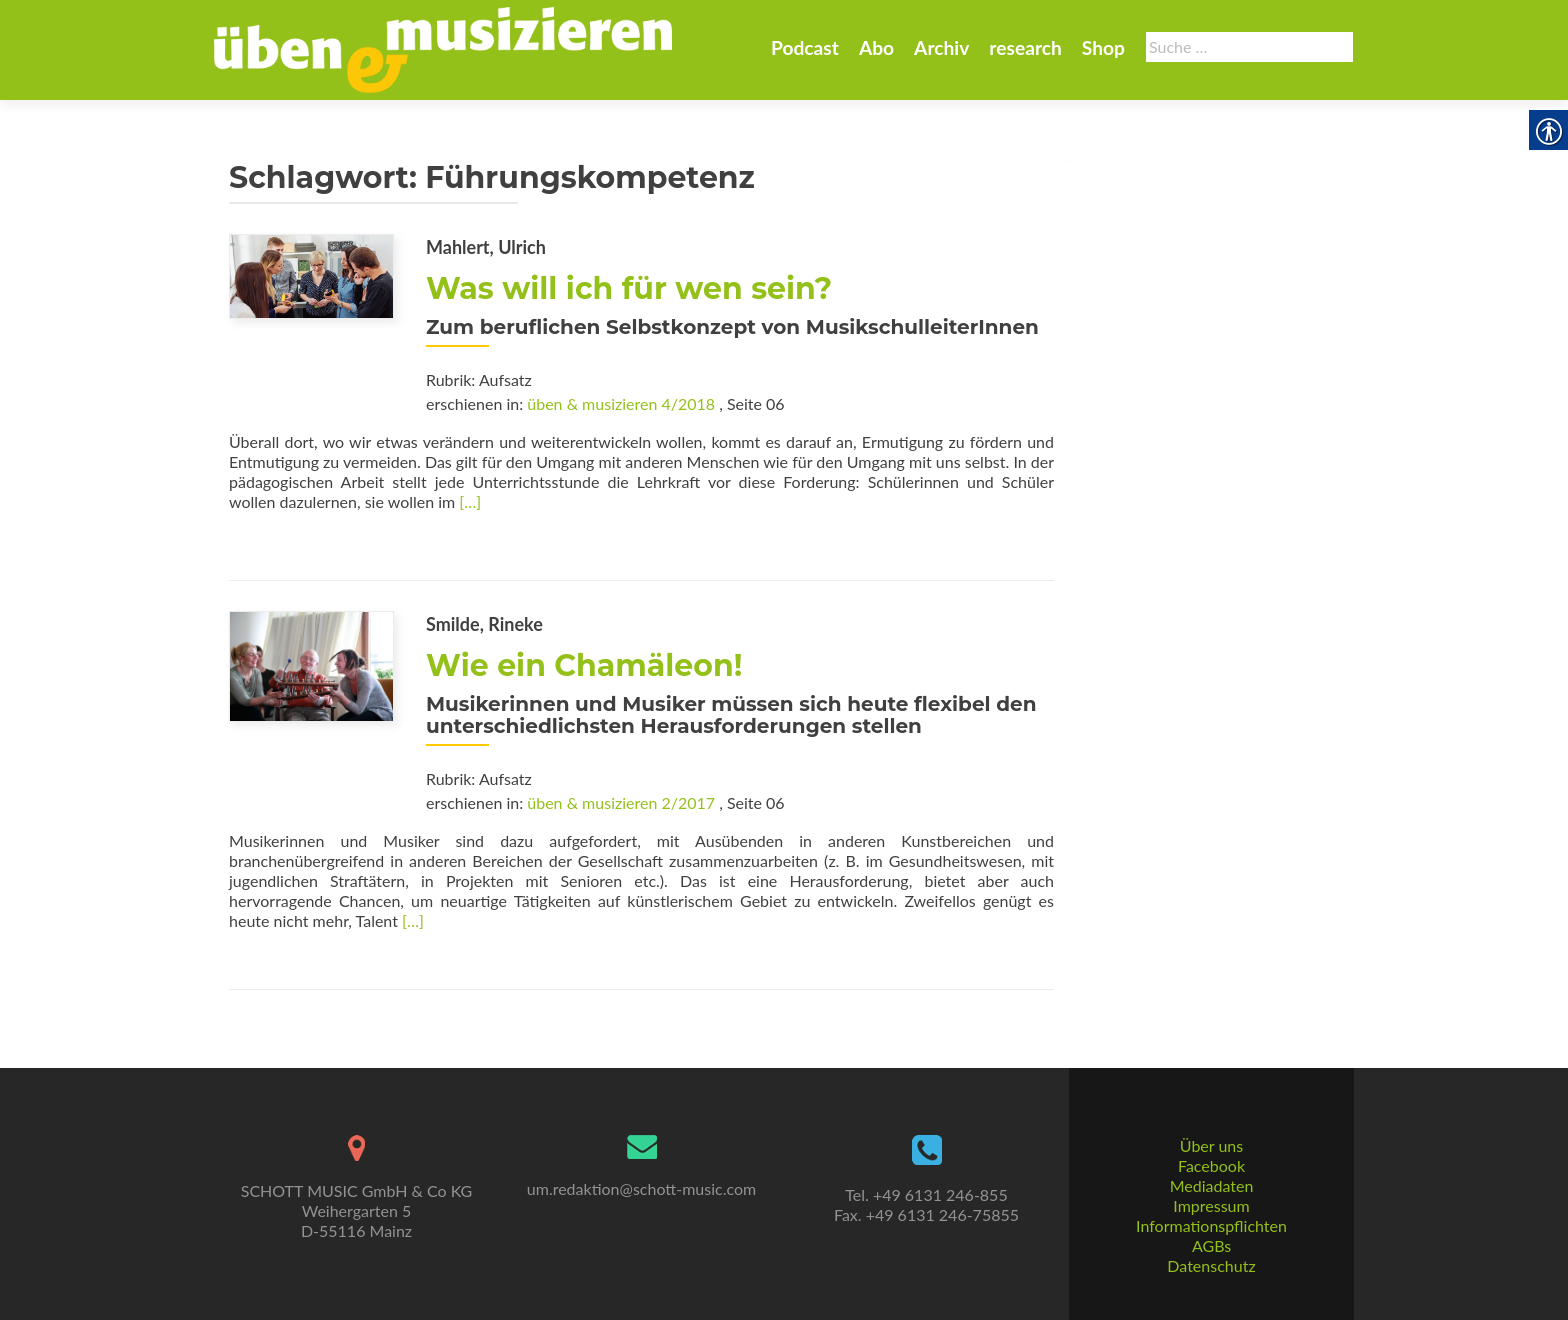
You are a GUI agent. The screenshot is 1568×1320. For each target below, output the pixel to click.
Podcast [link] (805, 47)
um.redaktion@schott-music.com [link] (641, 1188)
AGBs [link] (1211, 1245)
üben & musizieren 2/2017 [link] (621, 802)
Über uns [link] (1211, 1145)
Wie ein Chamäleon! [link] (584, 665)
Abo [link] (876, 47)
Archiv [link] (941, 47)
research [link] (1025, 47)
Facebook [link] (1211, 1165)
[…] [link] (470, 501)
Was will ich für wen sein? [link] (629, 288)
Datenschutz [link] (1211, 1265)
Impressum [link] (1211, 1205)
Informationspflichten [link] (1211, 1225)
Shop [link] (1103, 47)
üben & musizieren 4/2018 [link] (621, 403)
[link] (443, 48)
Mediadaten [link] (1212, 1185)
